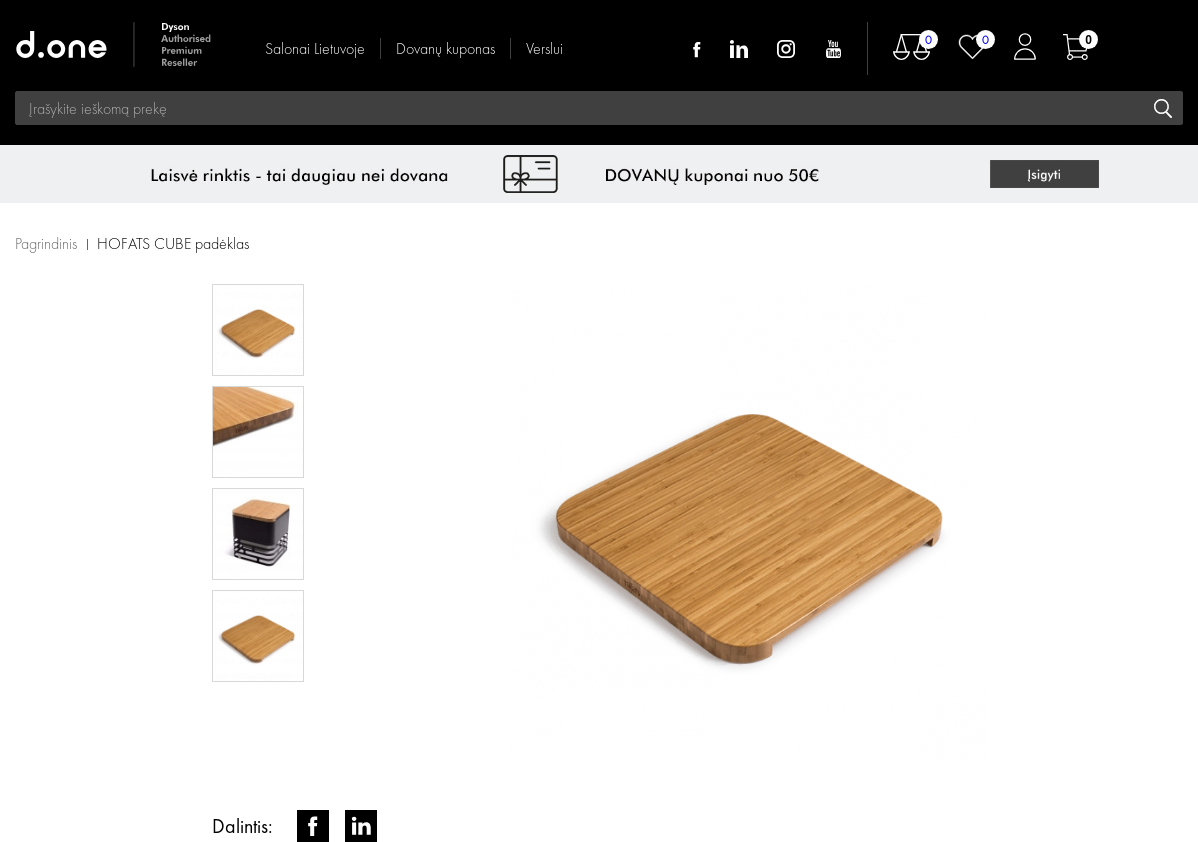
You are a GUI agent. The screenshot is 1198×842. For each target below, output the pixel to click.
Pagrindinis (46, 243)
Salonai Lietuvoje (315, 48)
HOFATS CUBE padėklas (173, 243)
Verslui (544, 48)
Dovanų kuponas (445, 48)
